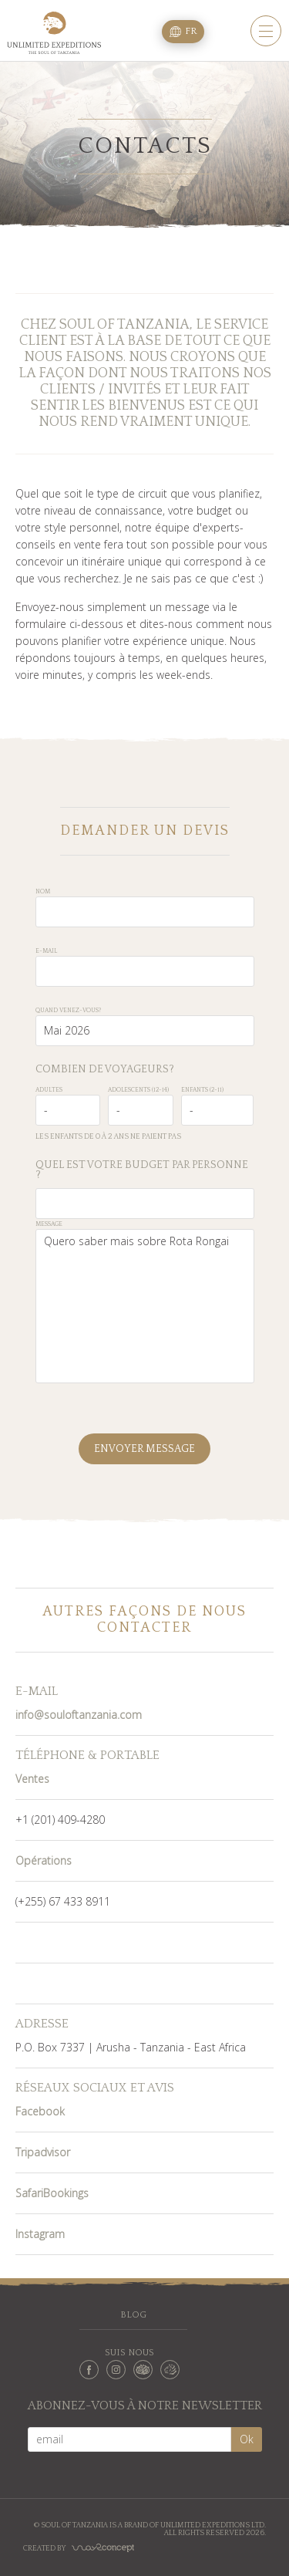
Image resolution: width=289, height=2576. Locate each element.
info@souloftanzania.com (78, 1714)
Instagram (40, 2234)
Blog (133, 2315)
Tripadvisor (42, 2152)
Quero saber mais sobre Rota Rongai (144, 1306)
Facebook (40, 2111)
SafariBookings (52, 2193)
